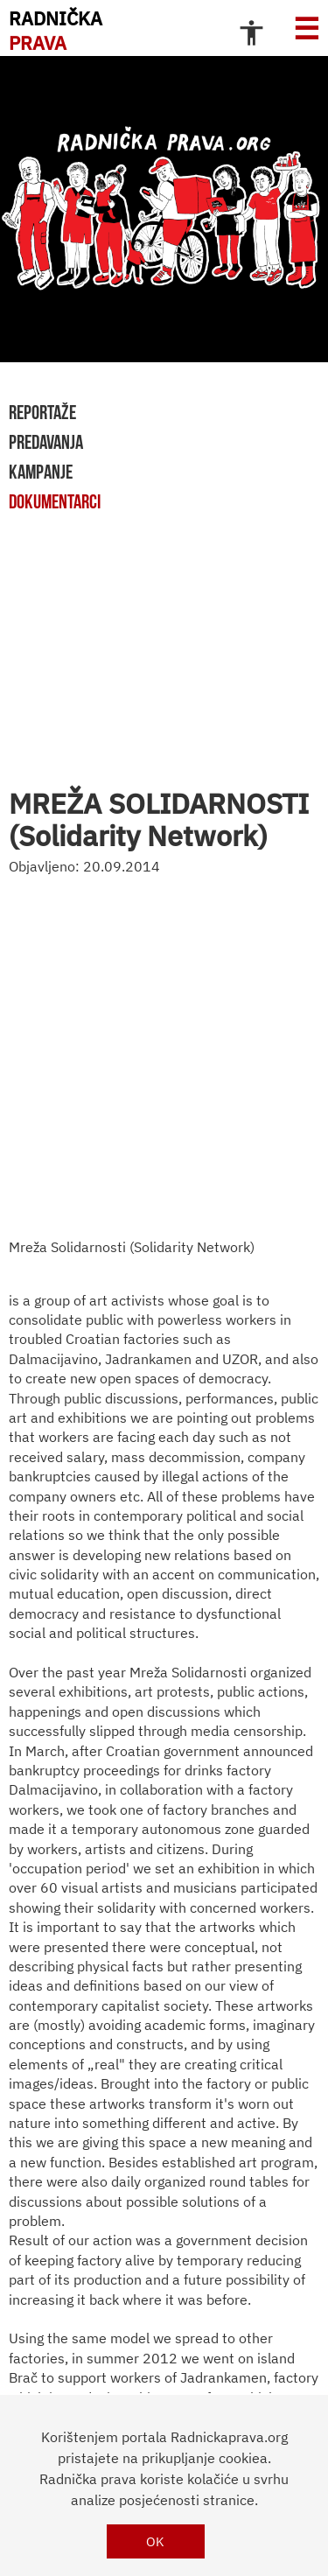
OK (155, 2541)
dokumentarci (55, 501)
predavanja (46, 441)
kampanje (41, 471)
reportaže (42, 412)
